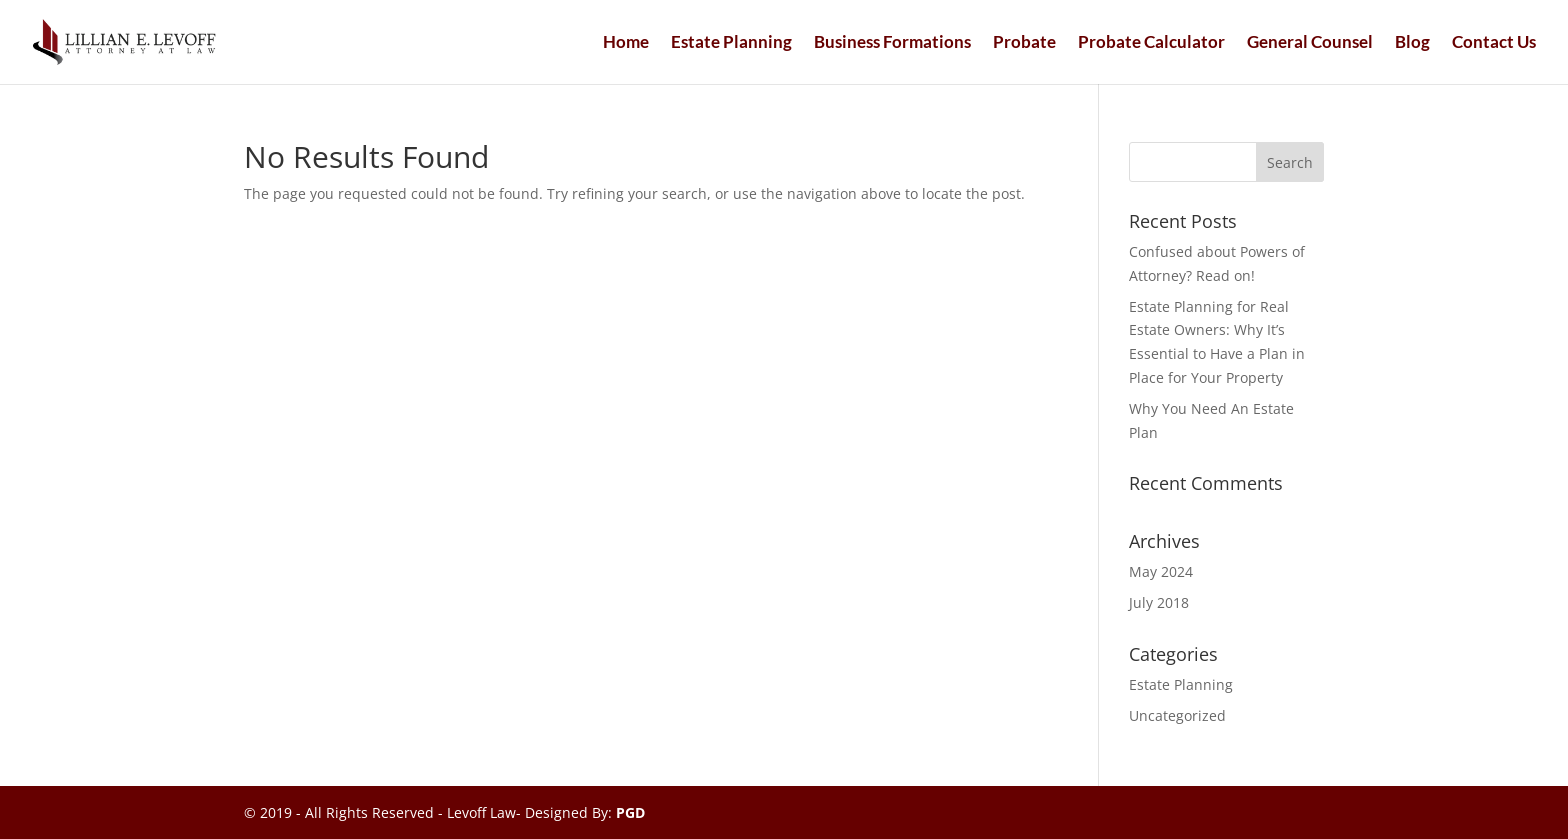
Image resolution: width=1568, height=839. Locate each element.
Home (626, 43)
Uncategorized (1177, 715)
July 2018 (1159, 602)
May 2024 (1161, 571)
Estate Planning (731, 43)
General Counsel (1310, 43)
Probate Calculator (1151, 43)
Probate (1024, 43)
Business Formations (892, 43)
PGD (630, 812)
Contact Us (1494, 43)
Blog (1412, 43)
